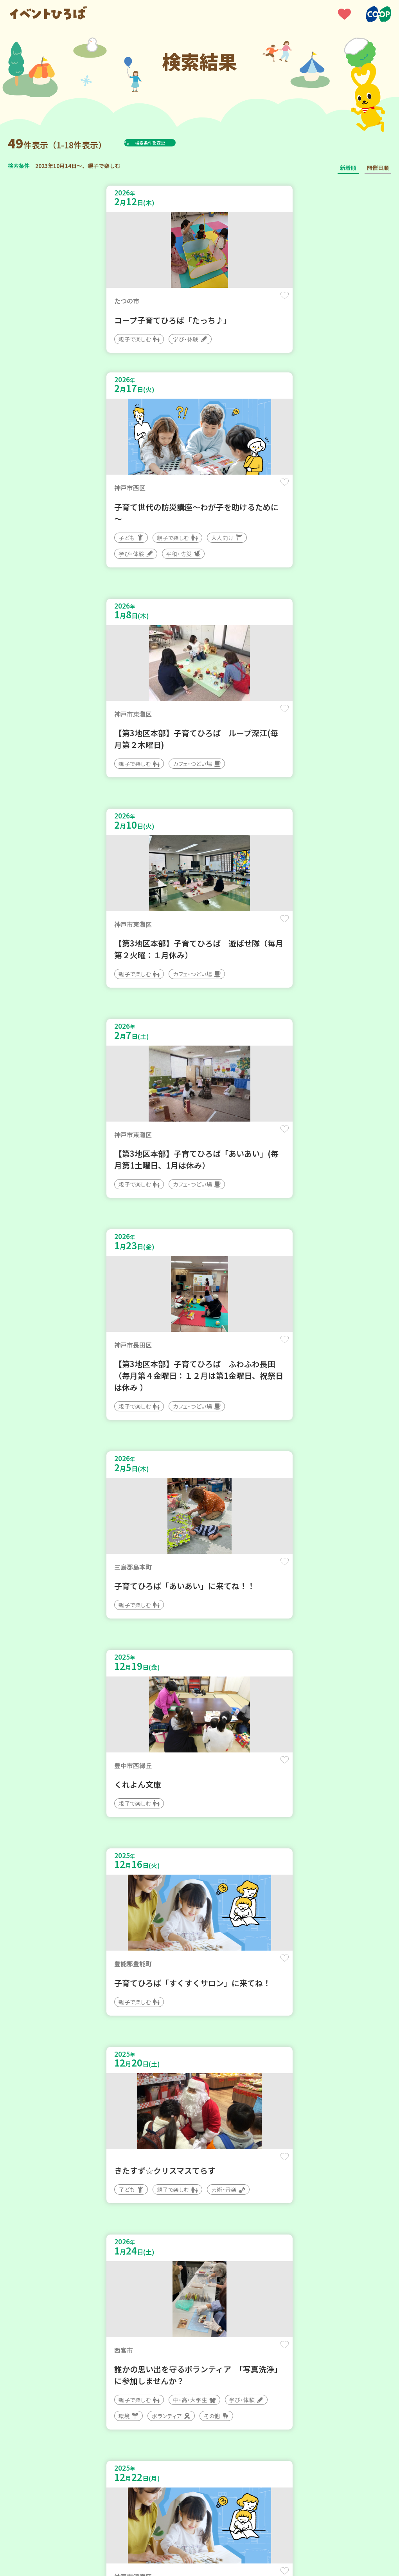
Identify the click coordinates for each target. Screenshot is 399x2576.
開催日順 (378, 168)
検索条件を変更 (169, 142)
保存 (176, 302)
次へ (227, 2273)
